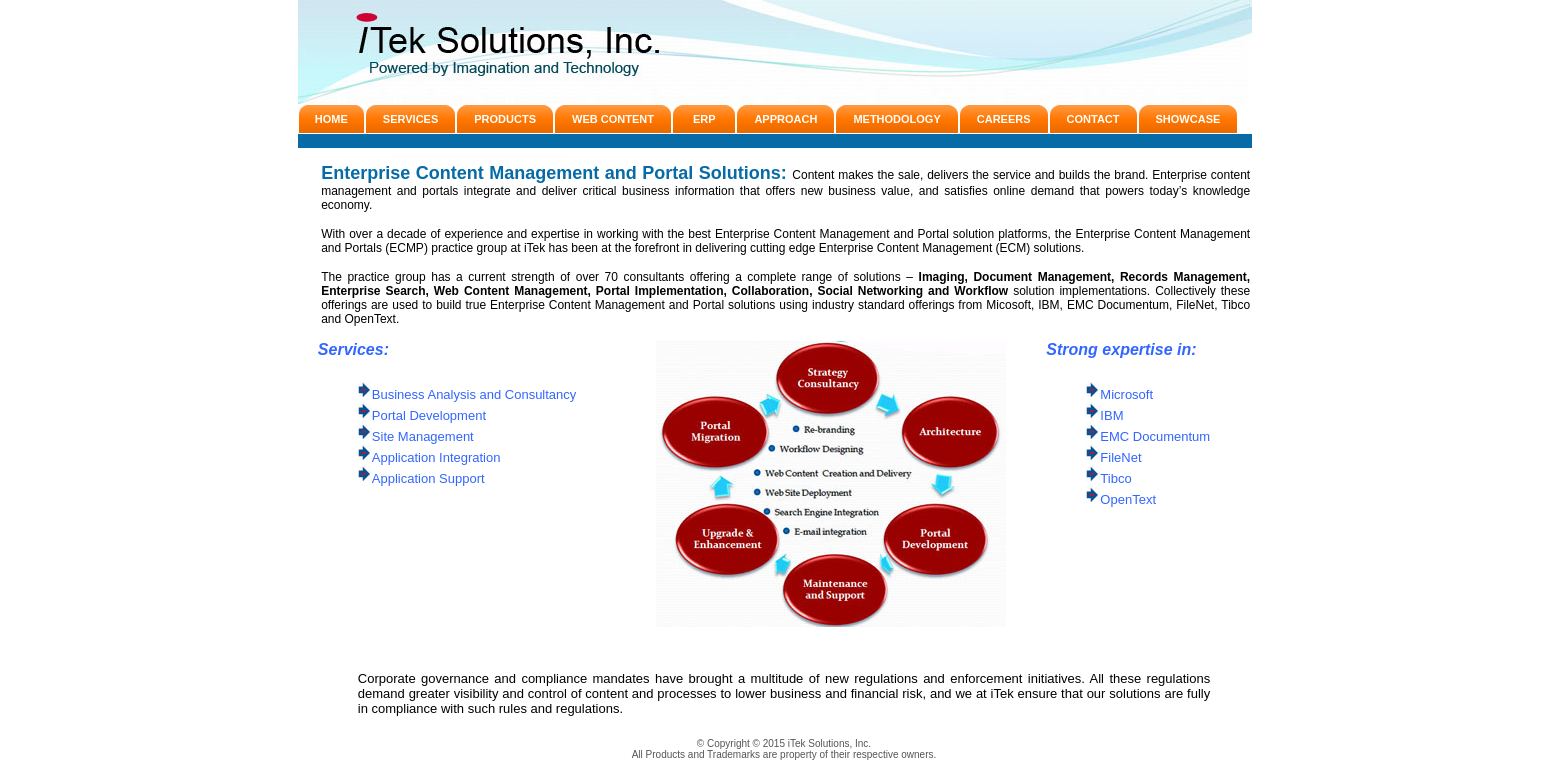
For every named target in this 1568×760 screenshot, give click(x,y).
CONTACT (1093, 119)
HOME (331, 119)
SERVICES (410, 119)
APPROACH (785, 119)
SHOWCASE (1188, 119)
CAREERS (1004, 119)
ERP (704, 119)
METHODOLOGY (896, 119)
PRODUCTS (505, 119)
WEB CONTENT (613, 119)
